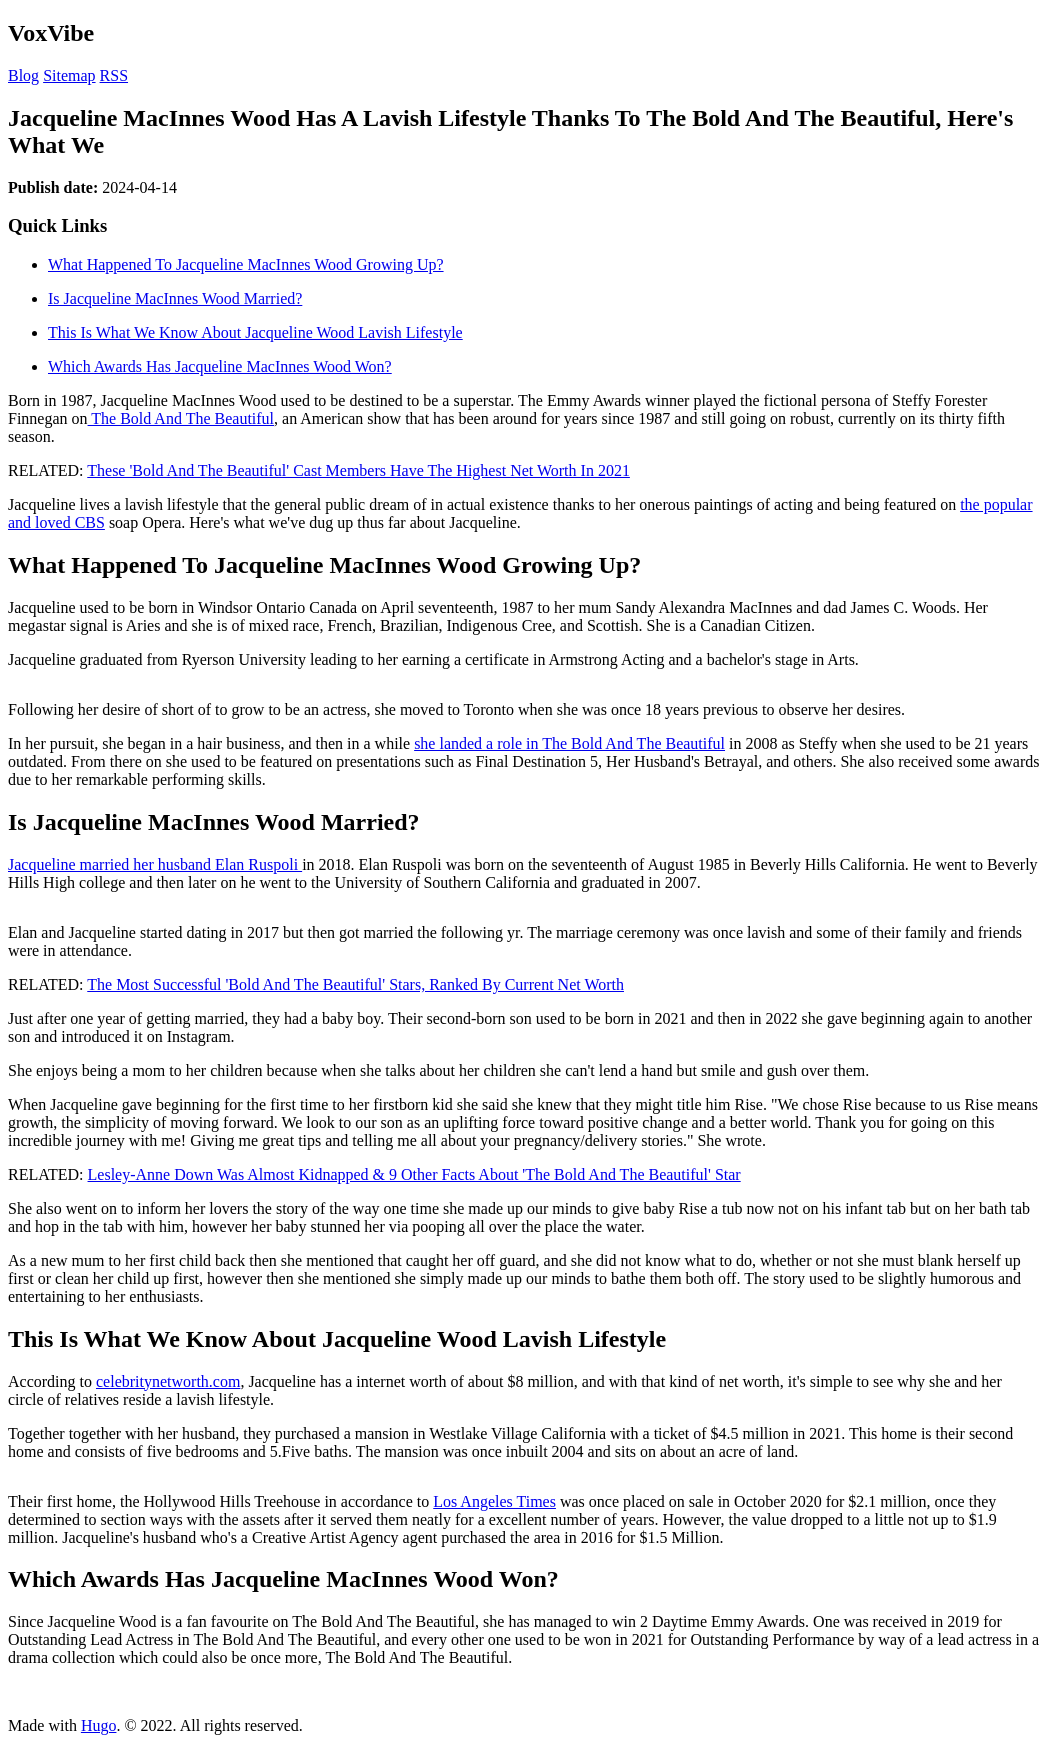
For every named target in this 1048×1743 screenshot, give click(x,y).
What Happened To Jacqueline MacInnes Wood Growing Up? (246, 264)
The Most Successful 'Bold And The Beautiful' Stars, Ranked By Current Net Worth (355, 984)
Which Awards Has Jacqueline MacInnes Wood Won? (220, 366)
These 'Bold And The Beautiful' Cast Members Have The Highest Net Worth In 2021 (358, 470)
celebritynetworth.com (168, 1381)
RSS (114, 75)
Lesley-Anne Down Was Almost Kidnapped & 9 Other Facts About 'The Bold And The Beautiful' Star (414, 1174)
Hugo (99, 1725)
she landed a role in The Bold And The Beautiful (569, 743)
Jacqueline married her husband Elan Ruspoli (155, 864)
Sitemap (69, 75)
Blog (23, 75)
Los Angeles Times (494, 1501)
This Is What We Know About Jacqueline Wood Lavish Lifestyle (255, 332)
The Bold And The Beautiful (181, 418)
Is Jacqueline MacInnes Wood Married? (175, 298)
